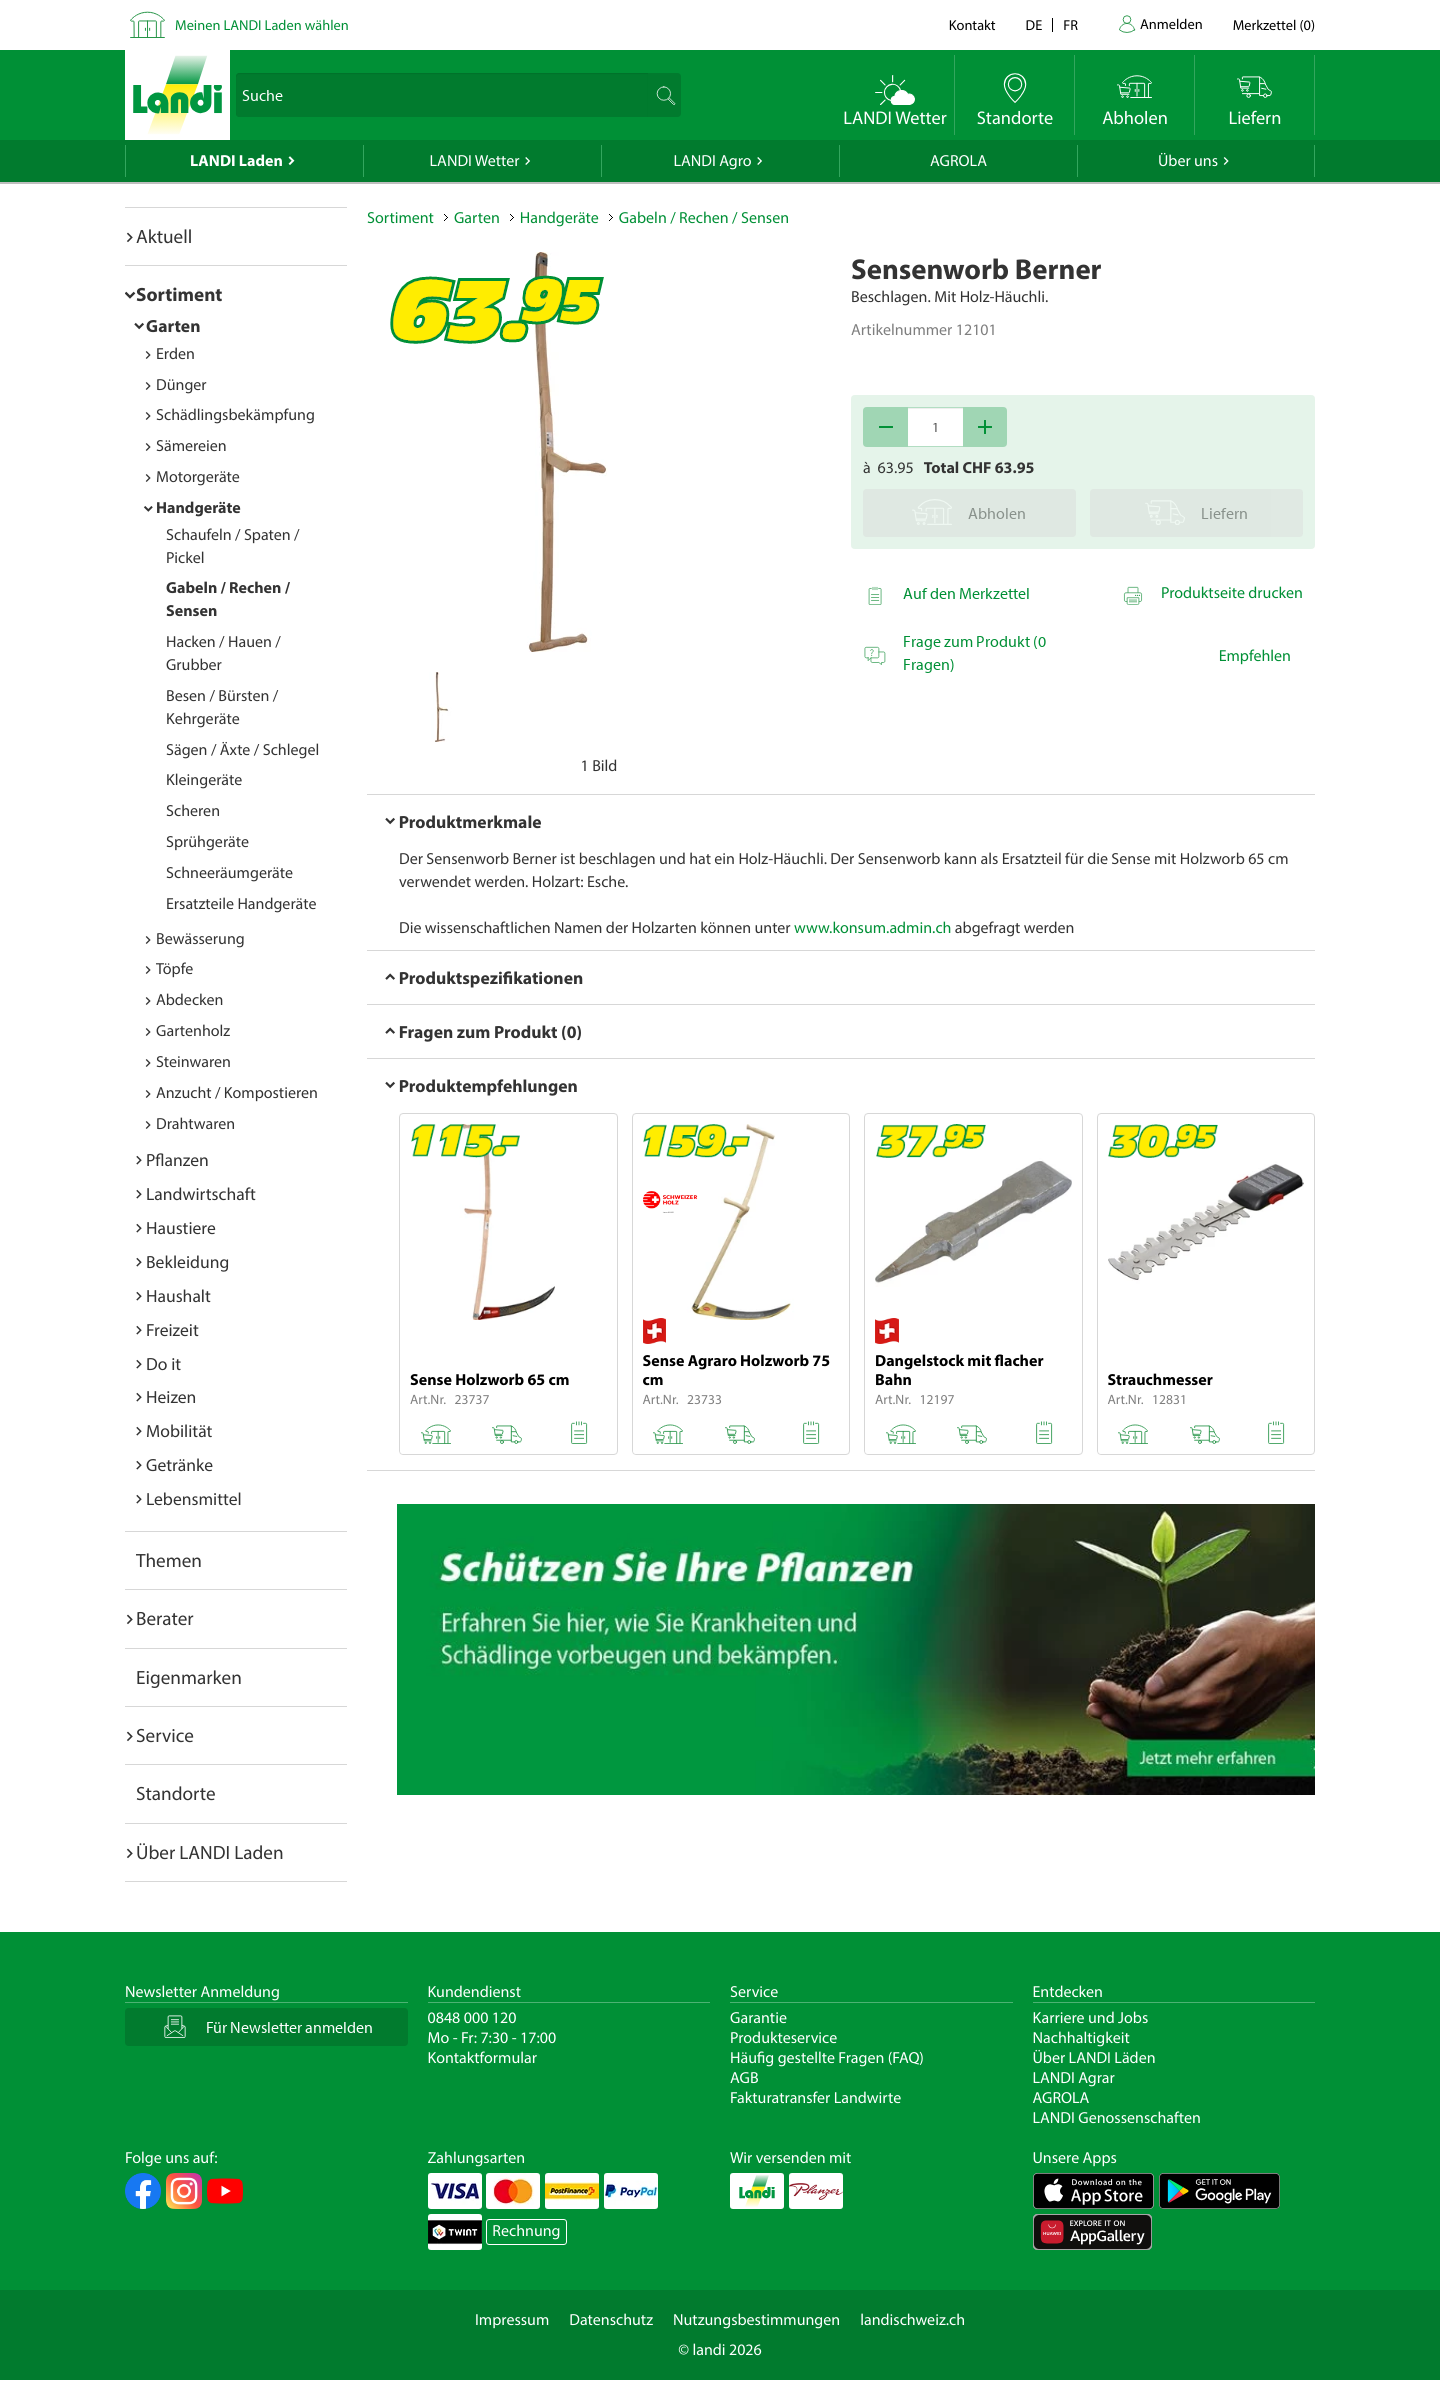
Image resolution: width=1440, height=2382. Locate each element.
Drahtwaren (195, 1124)
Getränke (179, 1464)
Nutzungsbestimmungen (756, 2320)
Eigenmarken (189, 1677)
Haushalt (178, 1295)
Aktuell (164, 236)
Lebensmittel (194, 1498)
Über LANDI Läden (1094, 2058)
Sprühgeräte (207, 842)
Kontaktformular (483, 2058)
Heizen (171, 1396)
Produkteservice (783, 2038)
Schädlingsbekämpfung (235, 415)
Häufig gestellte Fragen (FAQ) (827, 2058)
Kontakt (972, 24)
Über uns (1188, 161)
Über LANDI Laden (210, 1852)
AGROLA (958, 161)
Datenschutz (611, 2320)
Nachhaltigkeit (1081, 2038)
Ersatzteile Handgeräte (241, 904)
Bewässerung (200, 939)
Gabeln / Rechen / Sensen (704, 218)
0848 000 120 (472, 2018)
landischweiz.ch (912, 2320)
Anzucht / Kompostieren (237, 1093)
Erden (175, 354)
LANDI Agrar (1074, 2078)
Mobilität (179, 1430)
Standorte (176, 1793)
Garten (173, 325)
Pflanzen (177, 1159)
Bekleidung (187, 1261)
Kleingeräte (204, 780)
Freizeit (172, 1329)
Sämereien (191, 446)
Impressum (512, 2320)
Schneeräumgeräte (229, 873)
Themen (169, 1560)
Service (165, 1735)
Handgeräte (198, 508)
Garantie (758, 2018)
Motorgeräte (198, 477)
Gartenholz (193, 1031)
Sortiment (179, 294)
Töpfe (174, 969)
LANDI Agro (712, 161)
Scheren (193, 811)
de (1034, 24)
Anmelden (1171, 23)
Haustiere (181, 1227)
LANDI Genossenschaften (1117, 2118)
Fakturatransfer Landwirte (815, 2098)
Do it (163, 1363)
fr (1070, 24)
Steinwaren (193, 1062)
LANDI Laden (236, 161)
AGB (744, 2078)
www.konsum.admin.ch (872, 928)
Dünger (181, 385)
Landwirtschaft (201, 1193)
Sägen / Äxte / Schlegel (242, 750)
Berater (165, 1618)
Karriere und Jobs (1091, 2018)
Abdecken (189, 1000)
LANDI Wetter (475, 161)
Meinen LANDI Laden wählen (262, 24)
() (1274, 24)
